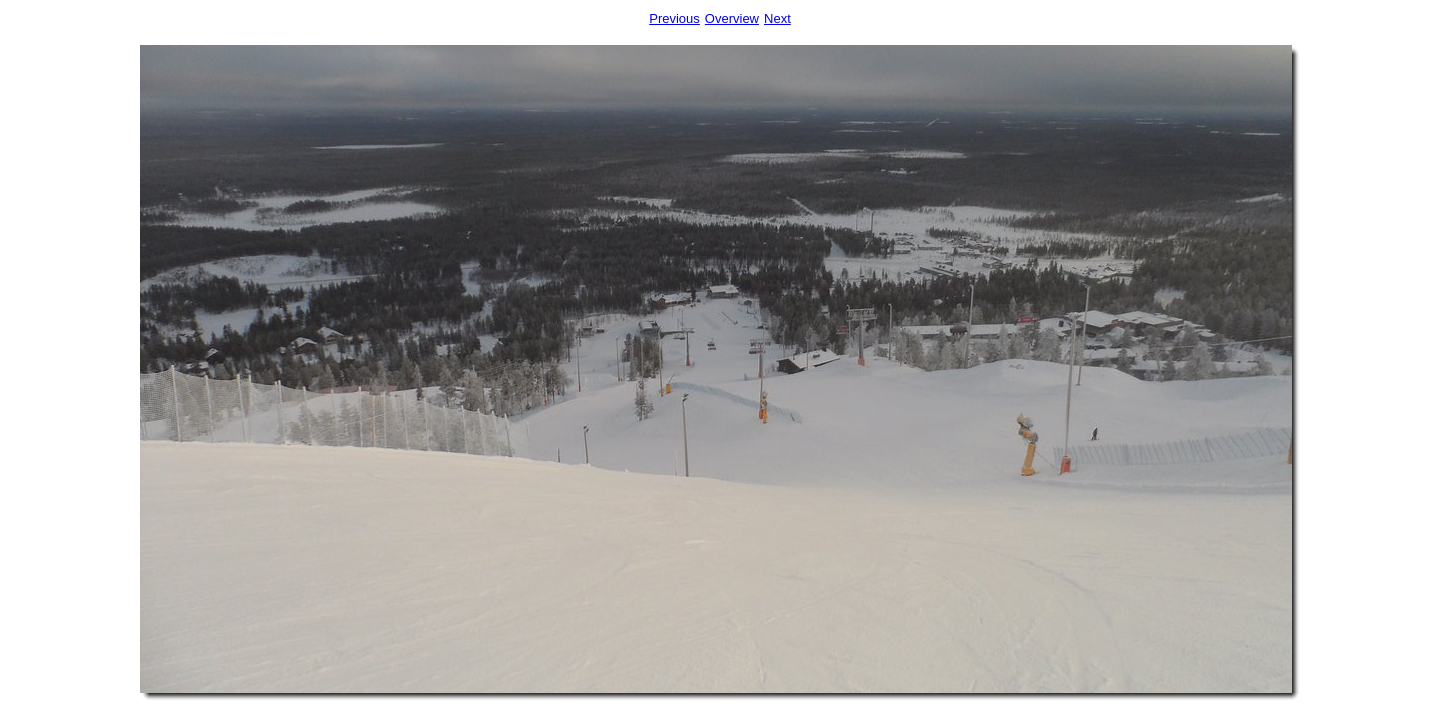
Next (777, 18)
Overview (732, 18)
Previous (674, 18)
